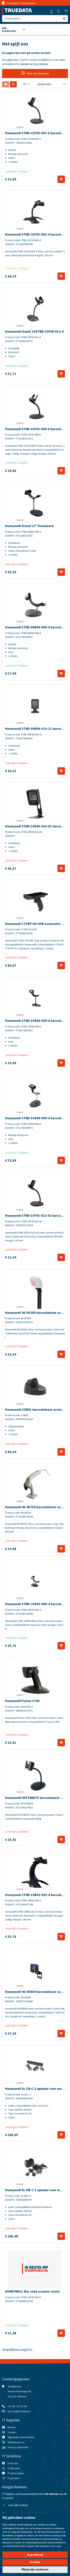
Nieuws (12, 2427)
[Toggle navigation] (14, 29)
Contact (12, 2432)
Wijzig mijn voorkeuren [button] (35, 2569)
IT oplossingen (16, 2473)
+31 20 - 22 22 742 (17, 2406)
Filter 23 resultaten (35, 73)
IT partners (14, 2478)
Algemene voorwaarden (21, 2437)
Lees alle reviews (15, 2505)
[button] (51, 12)
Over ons (13, 2463)
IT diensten (14, 2468)
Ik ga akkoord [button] (35, 2554)
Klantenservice (16, 2442)
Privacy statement (18, 2447)
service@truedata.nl (19, 2411)
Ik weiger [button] (35, 2562)
